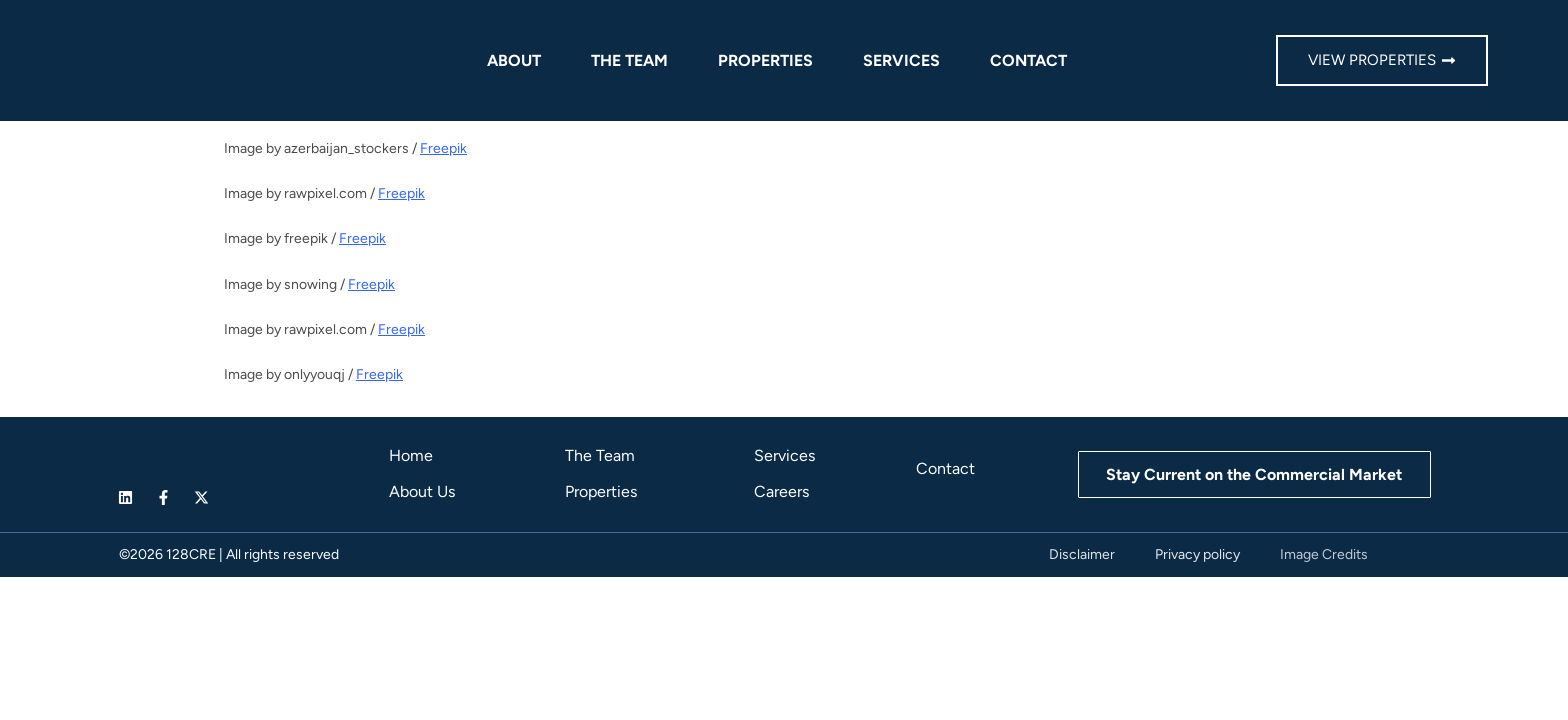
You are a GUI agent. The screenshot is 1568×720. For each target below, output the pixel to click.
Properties (765, 60)
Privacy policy (1197, 554)
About (514, 60)
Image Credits (1324, 554)
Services (901, 60)
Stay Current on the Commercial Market (1254, 474)
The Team (629, 60)
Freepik (443, 148)
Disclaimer (1082, 554)
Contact (1028, 60)
